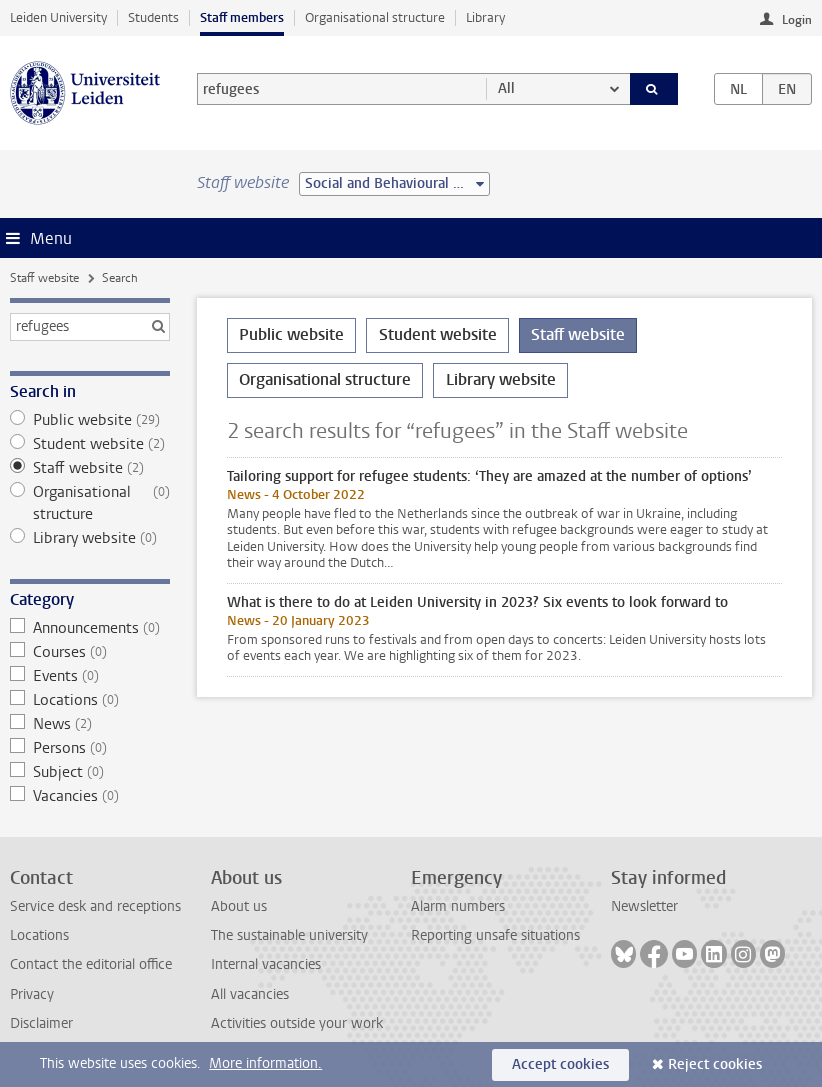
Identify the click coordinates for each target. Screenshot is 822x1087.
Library (485, 17)
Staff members (242, 17)
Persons (90, 748)
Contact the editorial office (91, 964)
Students (153, 17)
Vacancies (90, 796)
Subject (90, 772)
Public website (90, 420)
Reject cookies (715, 1064)
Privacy (32, 994)
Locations (90, 700)
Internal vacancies (266, 964)
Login (797, 20)
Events (90, 676)
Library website (90, 538)
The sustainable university (289, 935)
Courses (90, 652)
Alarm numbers (458, 906)
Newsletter (644, 906)
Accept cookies (560, 1064)
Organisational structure (375, 17)
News (90, 724)
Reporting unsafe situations (495, 935)
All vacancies (250, 994)
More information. (265, 1063)
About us (239, 906)
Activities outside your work (297, 1023)
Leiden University (58, 17)
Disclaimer (41, 1023)
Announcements (90, 628)
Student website (90, 444)
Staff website (44, 278)
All (506, 88)
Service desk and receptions (95, 906)
